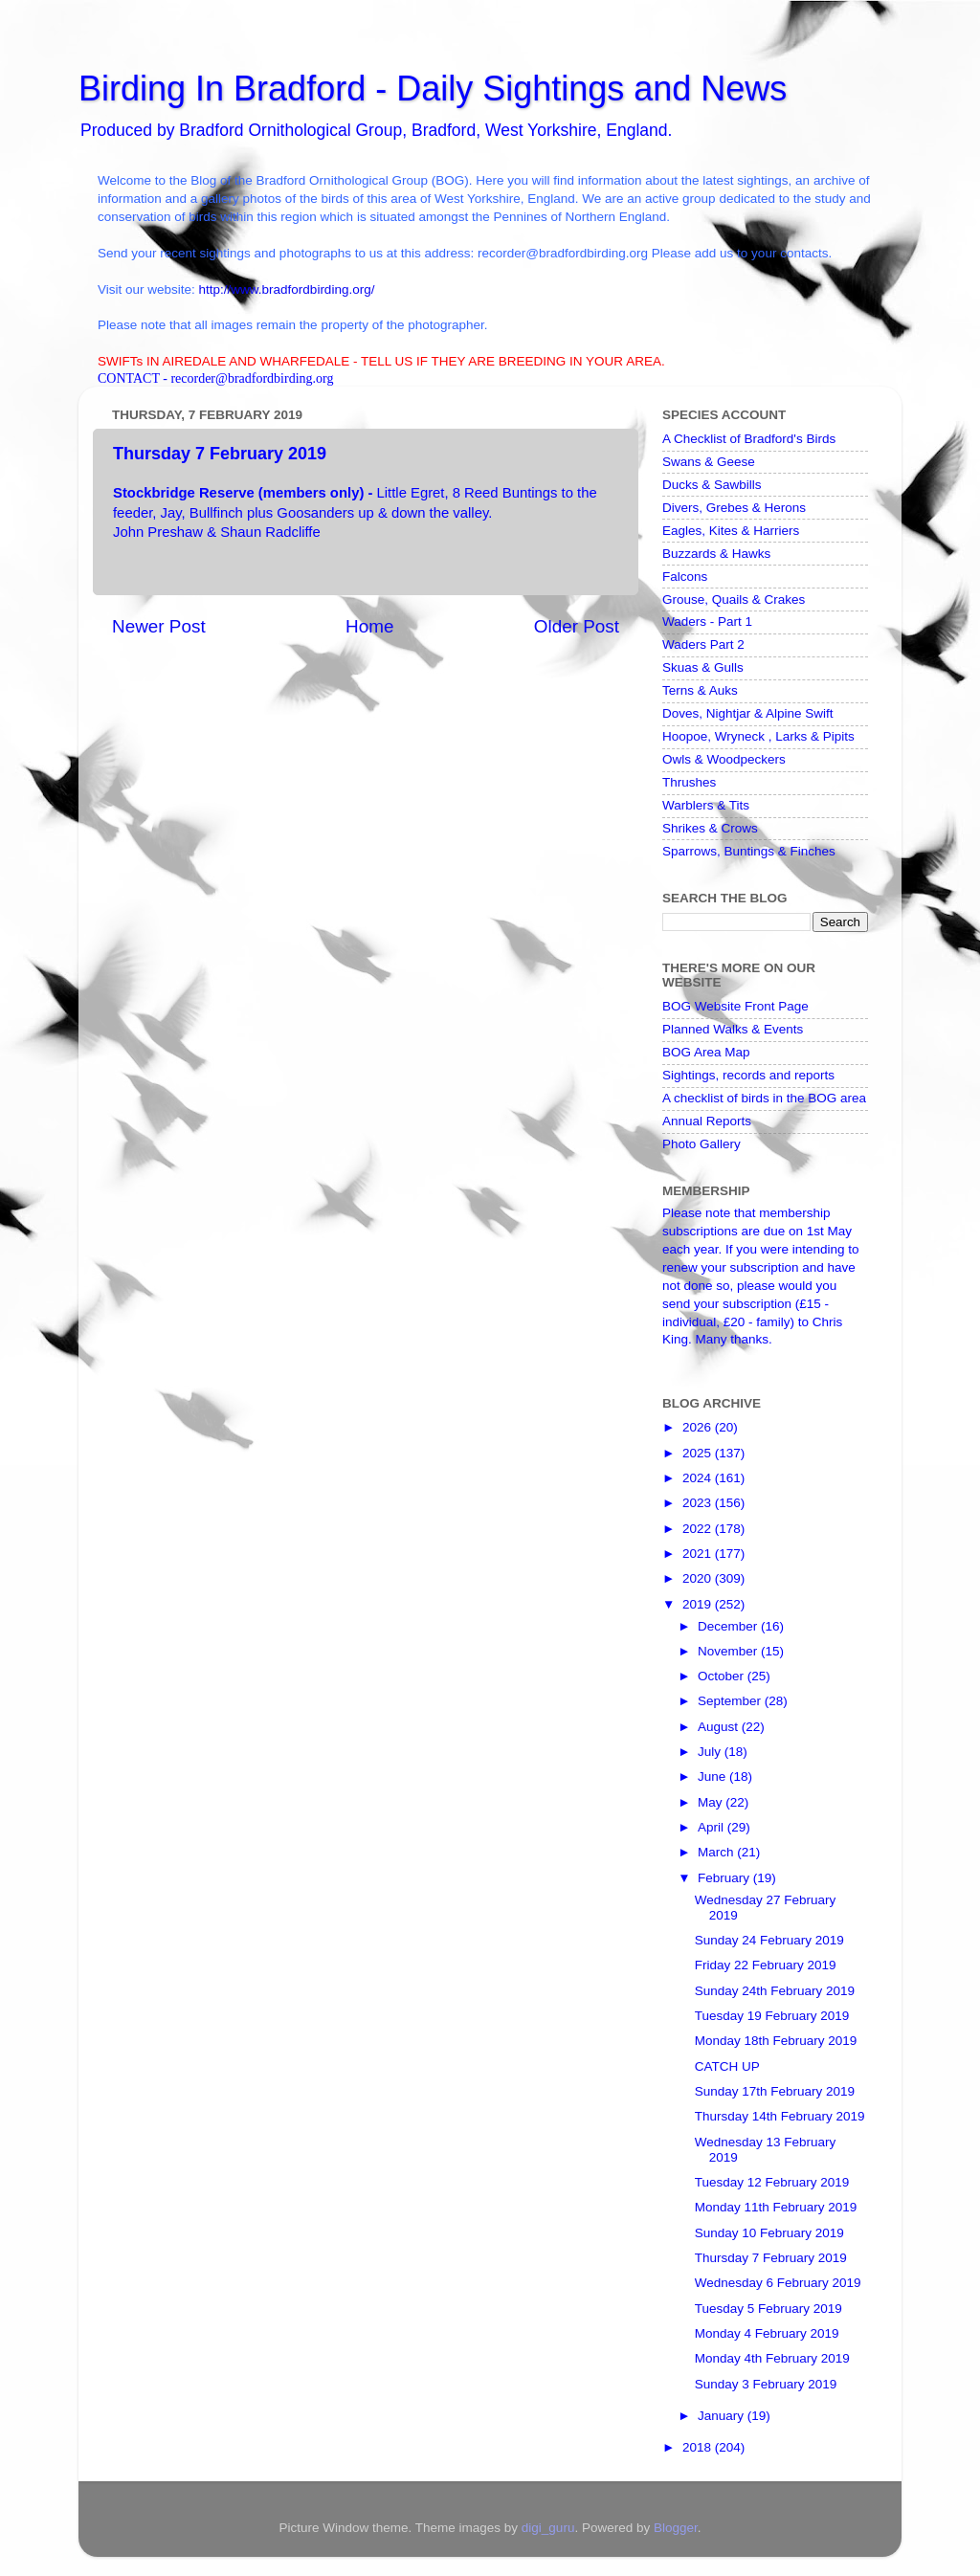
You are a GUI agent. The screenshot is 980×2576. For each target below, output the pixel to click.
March (717, 1852)
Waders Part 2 (703, 644)
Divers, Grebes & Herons (734, 507)
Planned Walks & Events (732, 1029)
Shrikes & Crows (710, 828)
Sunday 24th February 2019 (775, 1991)
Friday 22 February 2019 (765, 1965)
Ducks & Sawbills (712, 484)
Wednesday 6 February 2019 (778, 2283)
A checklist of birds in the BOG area (764, 1098)
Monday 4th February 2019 (772, 2358)
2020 (698, 1578)
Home (369, 626)
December (729, 1626)
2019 (698, 1604)
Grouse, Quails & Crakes (733, 599)
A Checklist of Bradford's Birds (748, 439)
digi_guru (548, 2527)
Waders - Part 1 (707, 621)
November (729, 1651)
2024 (698, 1478)
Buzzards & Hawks (716, 553)
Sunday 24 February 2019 (769, 1940)
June (713, 1776)
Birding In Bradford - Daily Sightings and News (432, 88)
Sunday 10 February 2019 (769, 2233)
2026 (698, 1427)
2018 (698, 2447)
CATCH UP (727, 2066)
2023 (698, 1503)
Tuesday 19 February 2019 (772, 2016)
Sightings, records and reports (748, 1075)
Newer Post (159, 626)
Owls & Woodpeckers (724, 759)
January (722, 2416)
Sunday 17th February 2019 (775, 2091)
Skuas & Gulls (703, 667)
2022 (698, 1528)
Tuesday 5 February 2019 (768, 2308)
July (711, 1751)
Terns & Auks (700, 690)
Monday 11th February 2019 (776, 2207)
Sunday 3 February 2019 (766, 2384)
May (711, 1802)
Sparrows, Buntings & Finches (748, 851)
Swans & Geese (708, 462)
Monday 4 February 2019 (767, 2333)
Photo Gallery (701, 1144)
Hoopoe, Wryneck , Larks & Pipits (758, 736)
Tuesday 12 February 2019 (772, 2182)
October (722, 1676)
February (725, 1878)
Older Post (576, 626)
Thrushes (689, 782)
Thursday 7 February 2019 (771, 2258)
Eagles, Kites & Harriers (730, 530)
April (712, 1827)
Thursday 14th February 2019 (780, 2116)
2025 (698, 1453)
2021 (698, 1553)
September (731, 1701)
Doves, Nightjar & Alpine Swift (748, 713)
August (720, 1727)
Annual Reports (706, 1121)
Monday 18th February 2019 (776, 2040)
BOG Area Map (706, 1052)
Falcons (684, 576)
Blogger (676, 2527)
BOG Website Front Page (735, 1006)
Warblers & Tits (705, 805)
